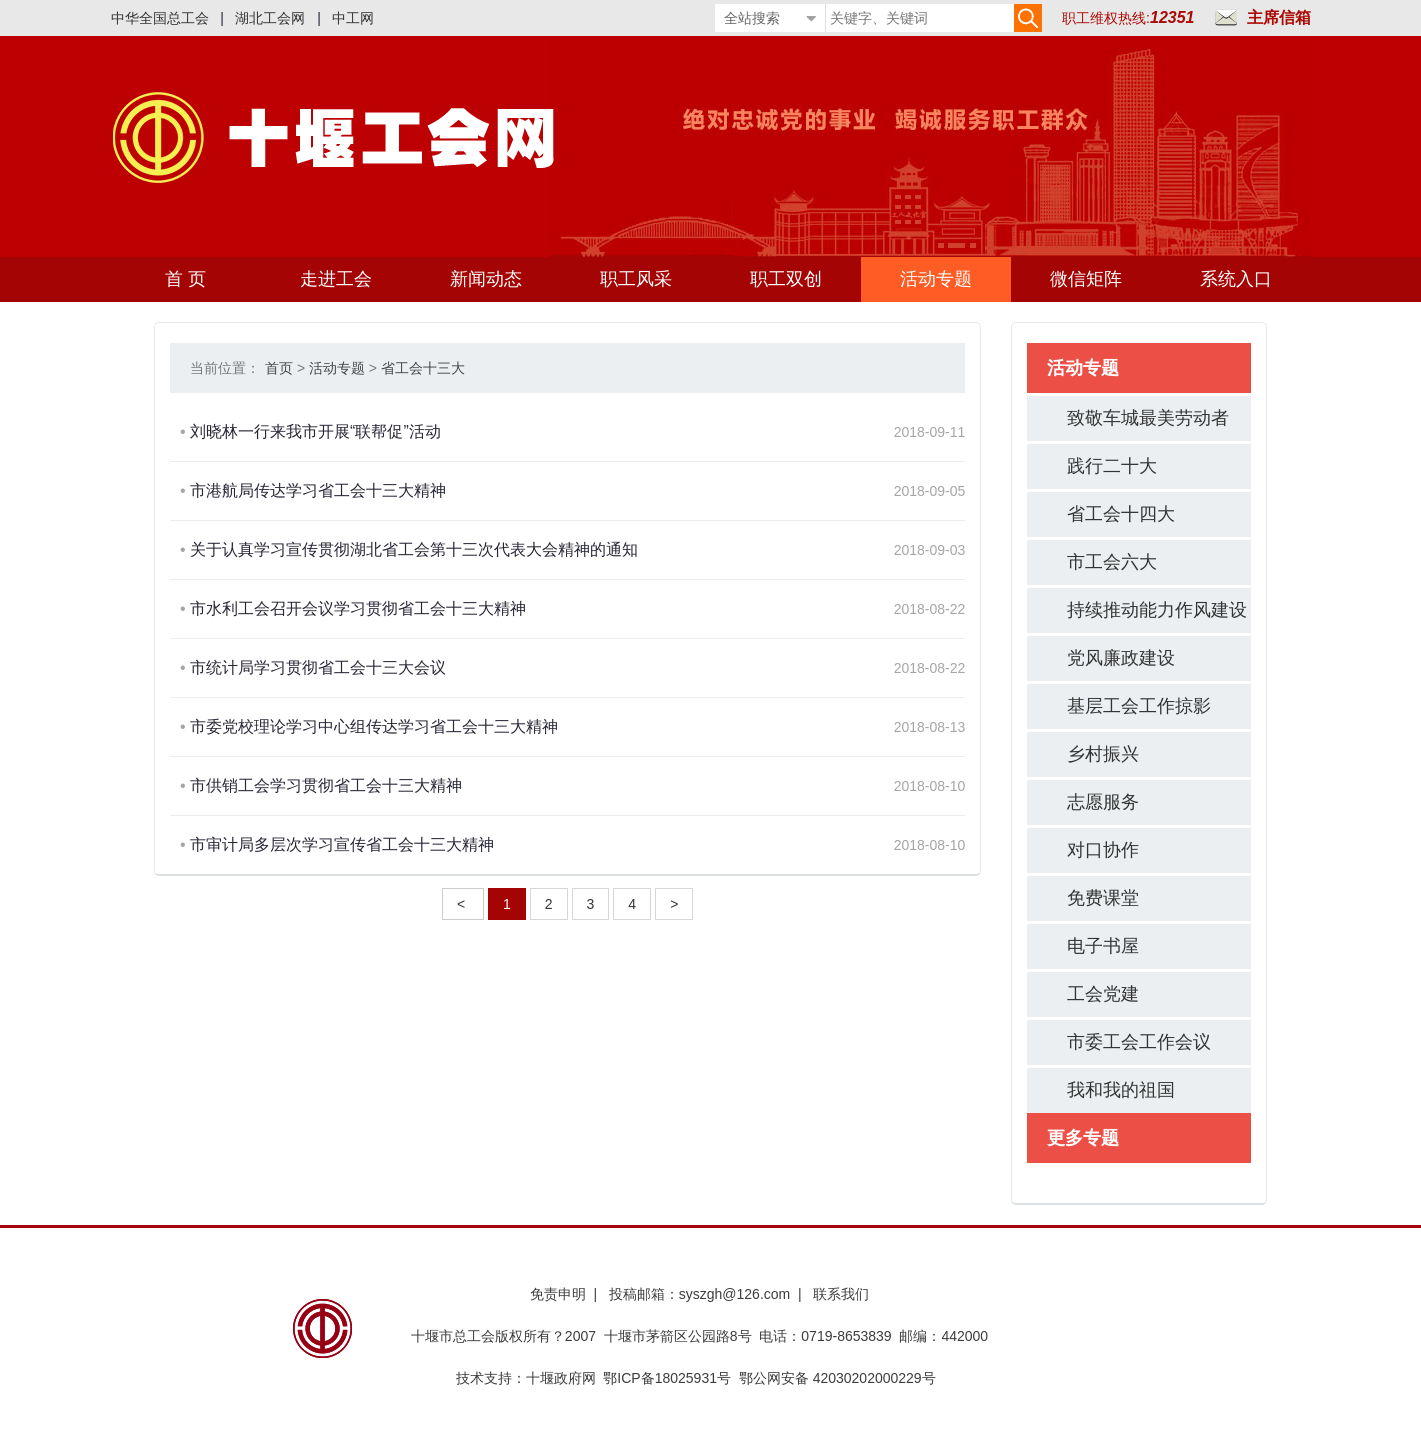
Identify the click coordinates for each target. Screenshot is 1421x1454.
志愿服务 (1103, 802)
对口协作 (1103, 850)
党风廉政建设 (1121, 658)
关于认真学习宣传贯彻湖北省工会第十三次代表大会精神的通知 (414, 549)
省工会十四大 (1121, 514)
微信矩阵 (1086, 279)
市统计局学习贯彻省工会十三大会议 (318, 667)
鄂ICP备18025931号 (667, 1378)
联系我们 (841, 1294)
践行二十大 (1112, 466)
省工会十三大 (423, 368)
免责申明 (558, 1294)
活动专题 (936, 279)
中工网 (353, 18)
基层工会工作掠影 (1139, 706)
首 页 (185, 279)
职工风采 (636, 279)
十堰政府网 (561, 1378)
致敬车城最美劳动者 (1148, 418)
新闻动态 (486, 279)
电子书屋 (1103, 946)
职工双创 (786, 279)
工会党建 (1103, 994)
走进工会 (336, 279)
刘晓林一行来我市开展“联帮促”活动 (315, 431)
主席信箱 (1279, 17)
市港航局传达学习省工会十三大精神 (318, 490)
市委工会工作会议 (1139, 1042)
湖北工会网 (270, 18)
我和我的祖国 (1121, 1090)
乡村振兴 (1103, 754)
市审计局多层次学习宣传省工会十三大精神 (342, 844)
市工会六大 (1112, 562)
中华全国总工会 (160, 18)
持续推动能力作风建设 (1157, 610)
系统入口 (1236, 279)
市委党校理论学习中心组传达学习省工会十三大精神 (374, 726)
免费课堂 (1103, 898)
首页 (279, 368)
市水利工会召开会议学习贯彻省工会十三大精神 (358, 608)
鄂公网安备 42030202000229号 (841, 1378)
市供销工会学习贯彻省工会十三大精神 (326, 785)
